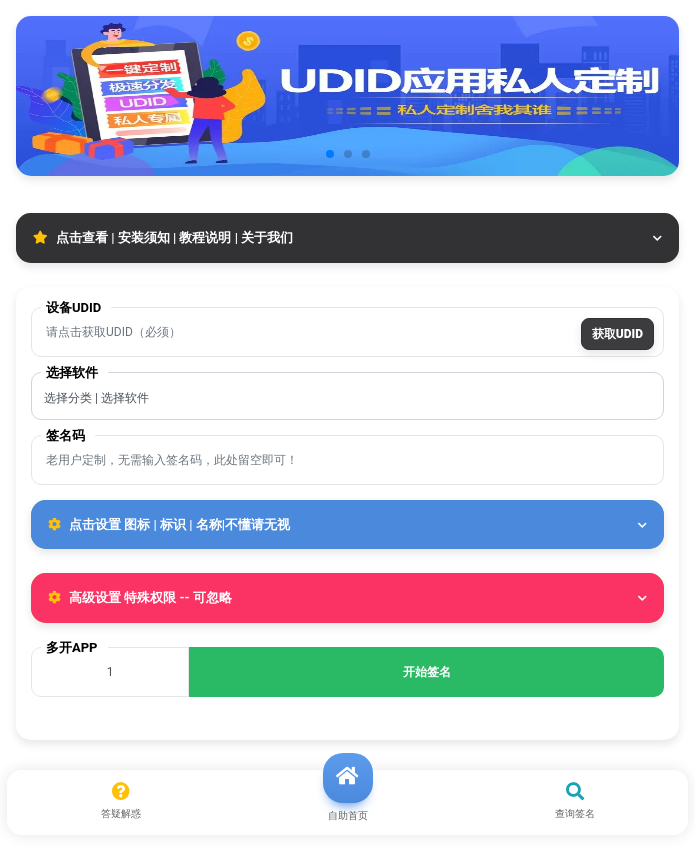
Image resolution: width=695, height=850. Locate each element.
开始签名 (427, 672)
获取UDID (617, 334)
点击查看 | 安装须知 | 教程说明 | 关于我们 (347, 237)
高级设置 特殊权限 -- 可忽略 (347, 597)
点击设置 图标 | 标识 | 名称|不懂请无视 (347, 524)
